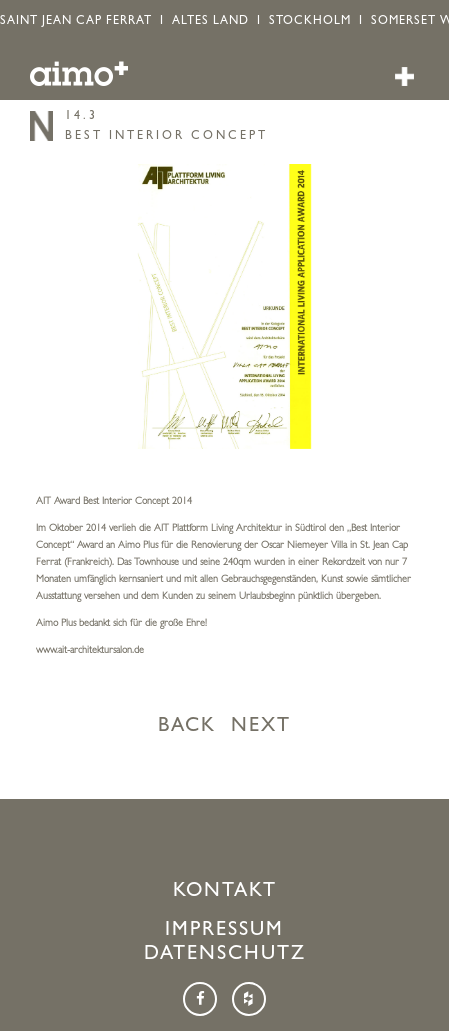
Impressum (224, 931)
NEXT (261, 727)
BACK (187, 727)
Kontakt (225, 892)
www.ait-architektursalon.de (90, 651)
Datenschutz (225, 955)
